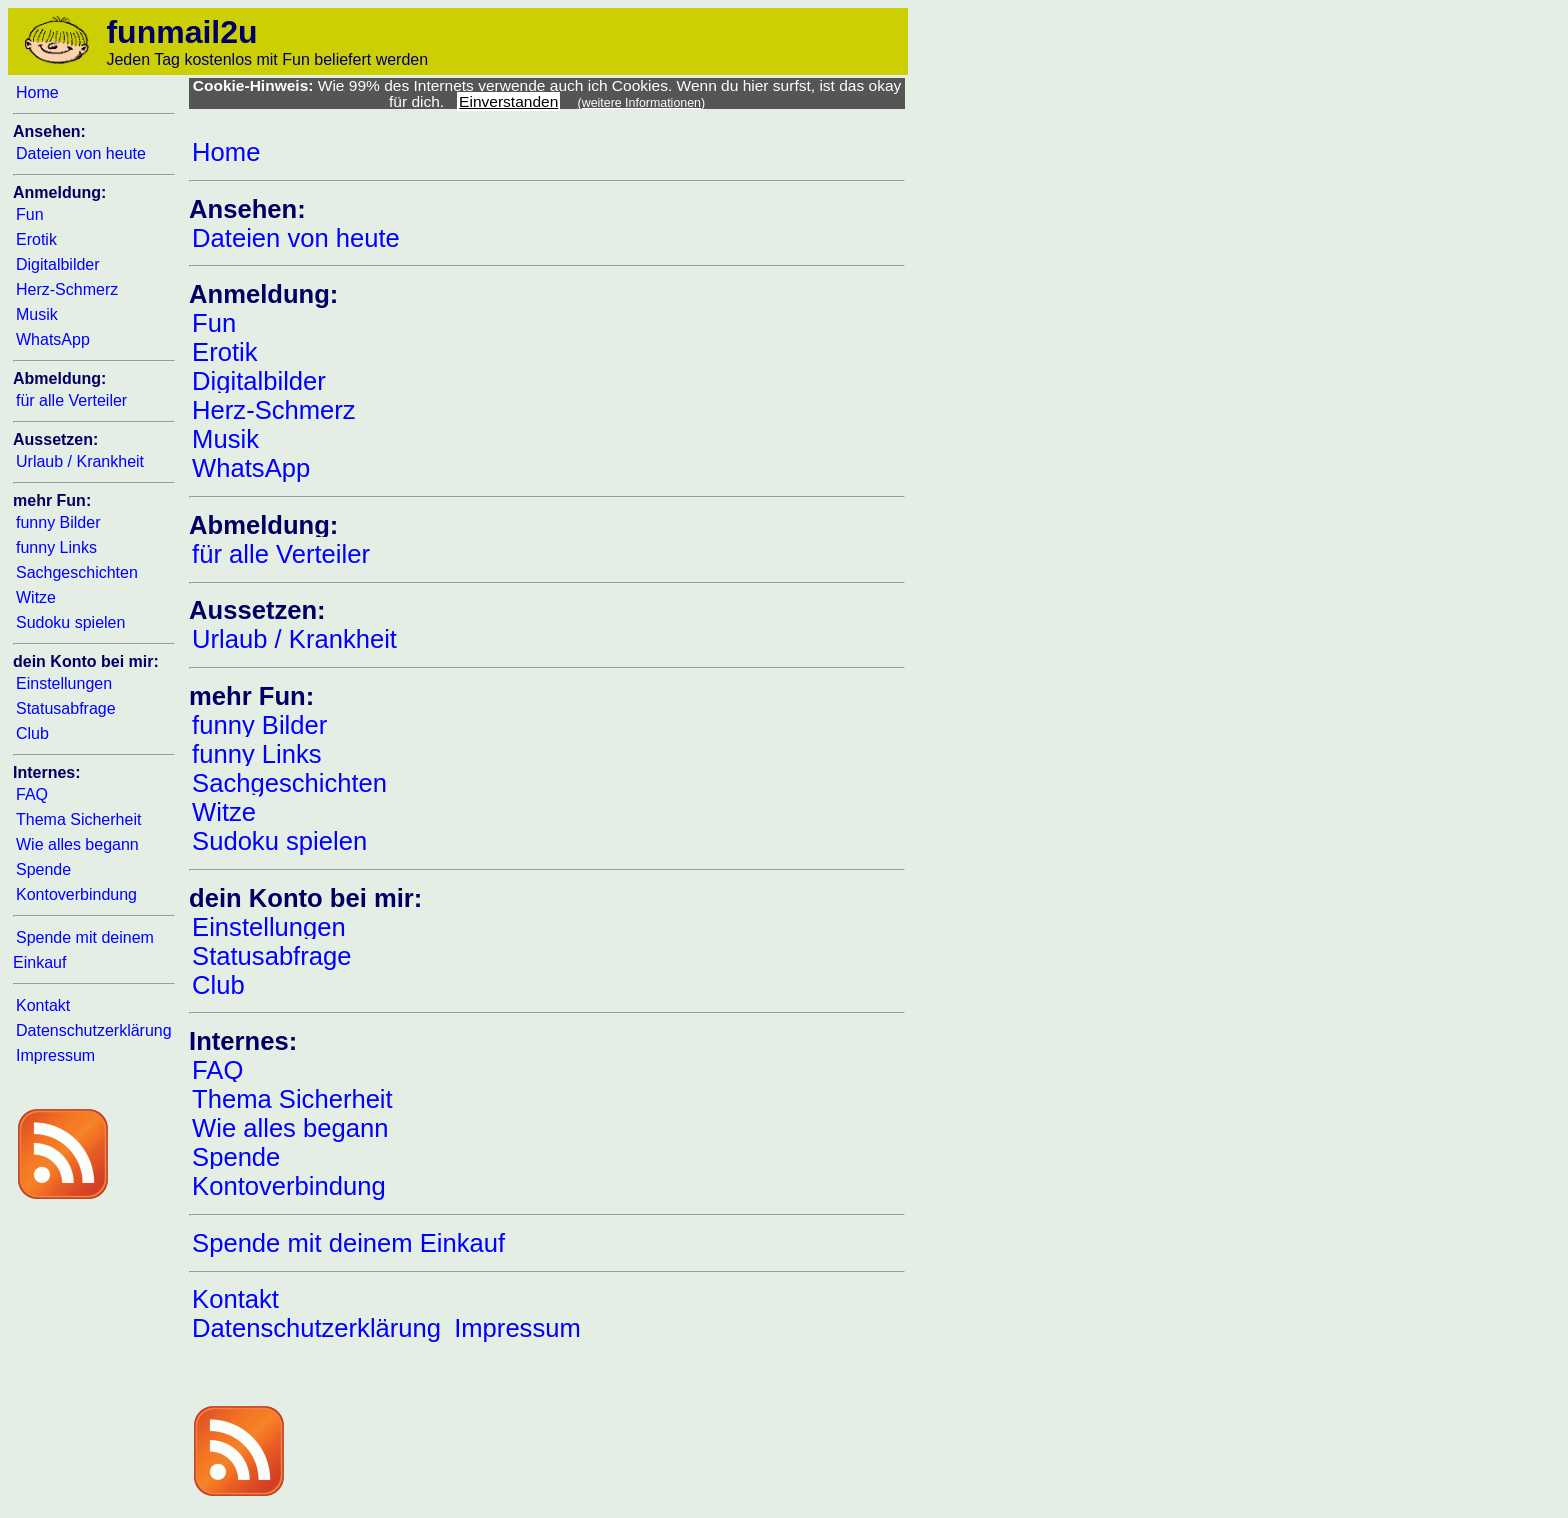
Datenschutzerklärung (94, 1030)
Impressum (55, 1055)
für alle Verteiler (71, 400)
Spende (43, 869)
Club (32, 733)
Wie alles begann (77, 844)
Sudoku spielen (70, 622)
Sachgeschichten (77, 572)
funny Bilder (58, 522)
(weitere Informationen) (642, 103)
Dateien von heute (81, 153)
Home (37, 92)
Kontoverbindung (76, 894)
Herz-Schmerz (67, 289)
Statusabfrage (66, 708)
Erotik (36, 239)
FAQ (32, 794)
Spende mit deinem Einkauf (348, 1243)
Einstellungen (64, 683)
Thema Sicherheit (78, 819)
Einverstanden (508, 101)
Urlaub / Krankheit (80, 461)
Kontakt (43, 1005)
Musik (37, 314)
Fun (30, 214)
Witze (36, 597)
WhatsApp (53, 339)
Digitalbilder (58, 264)
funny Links (56, 547)
